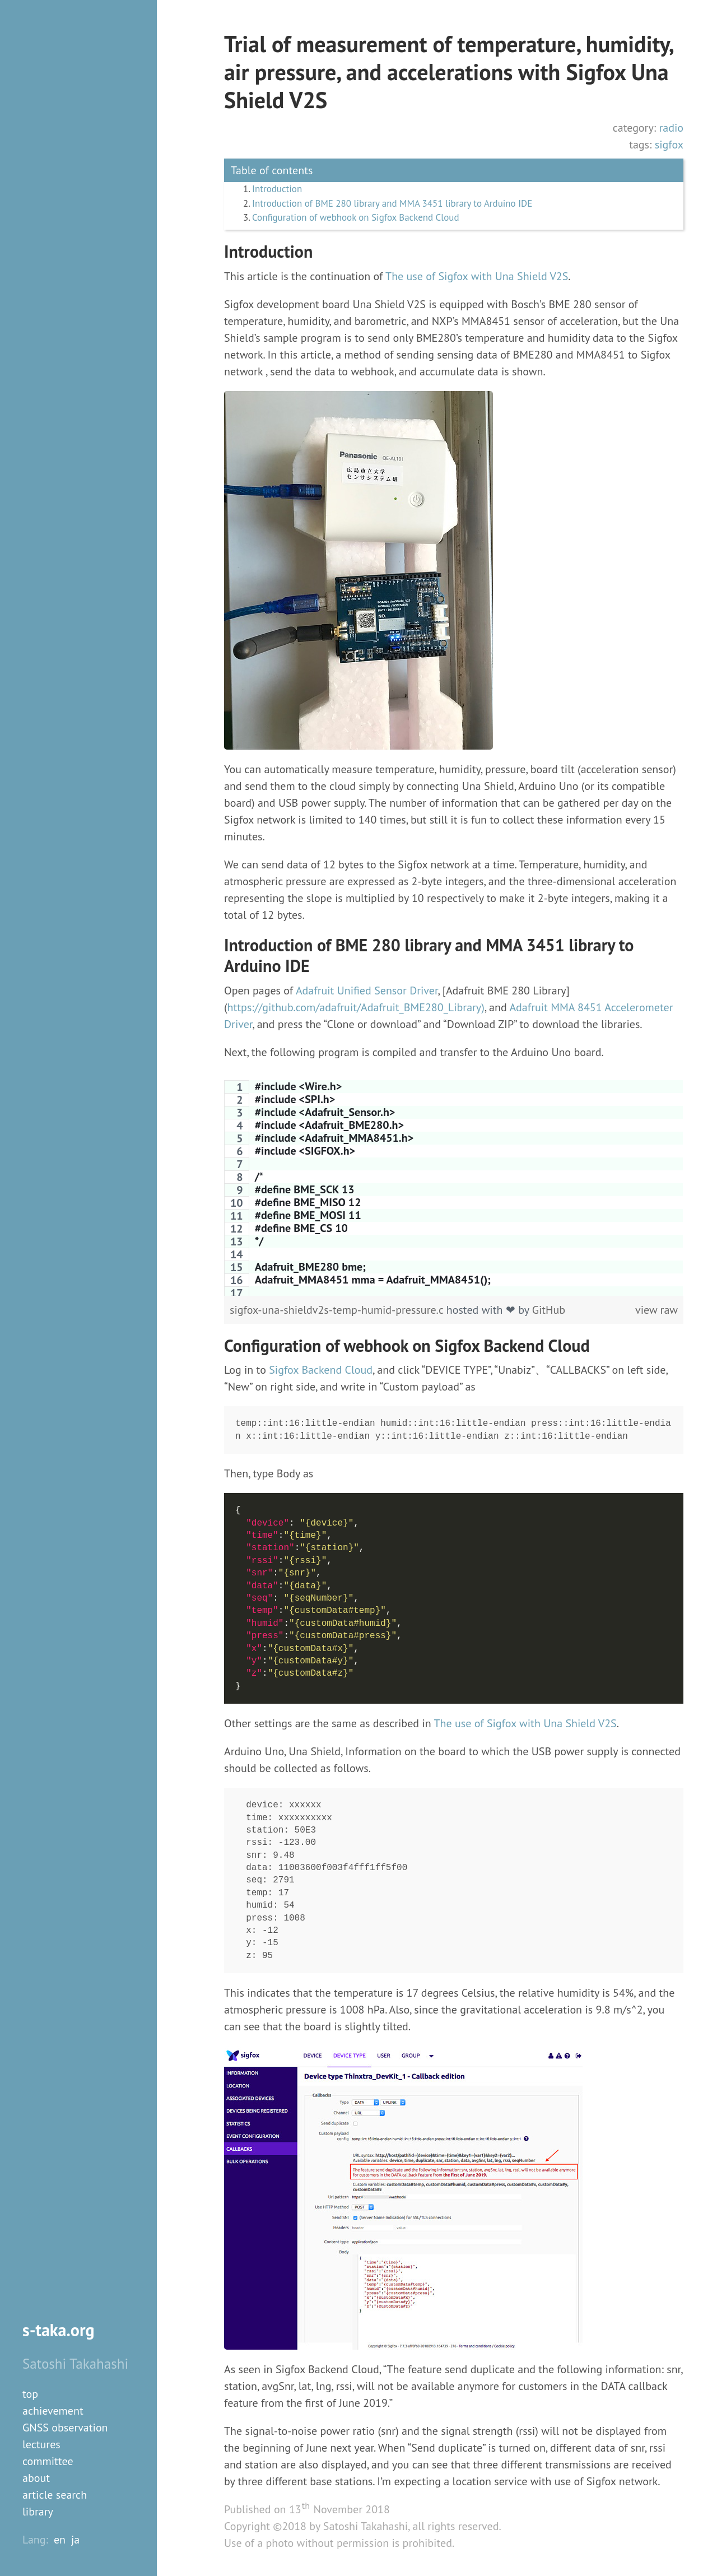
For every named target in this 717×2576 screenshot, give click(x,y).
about (36, 2478)
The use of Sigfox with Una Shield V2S (476, 278)
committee (47, 2461)
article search (54, 2494)
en (60, 2539)
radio (671, 127)
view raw (656, 1312)
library (37, 2511)
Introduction (278, 189)
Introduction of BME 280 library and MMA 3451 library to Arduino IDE (401, 204)
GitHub (548, 1312)
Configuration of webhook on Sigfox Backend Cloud (362, 219)
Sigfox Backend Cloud (321, 1372)
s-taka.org (58, 2330)
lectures (41, 2444)
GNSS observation (65, 2427)
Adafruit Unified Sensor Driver (367, 992)
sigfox (669, 144)
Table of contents (272, 170)
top (30, 2394)
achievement (52, 2410)
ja (75, 2539)
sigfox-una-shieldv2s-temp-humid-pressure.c (338, 1312)
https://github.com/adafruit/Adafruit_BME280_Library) (356, 1009)
